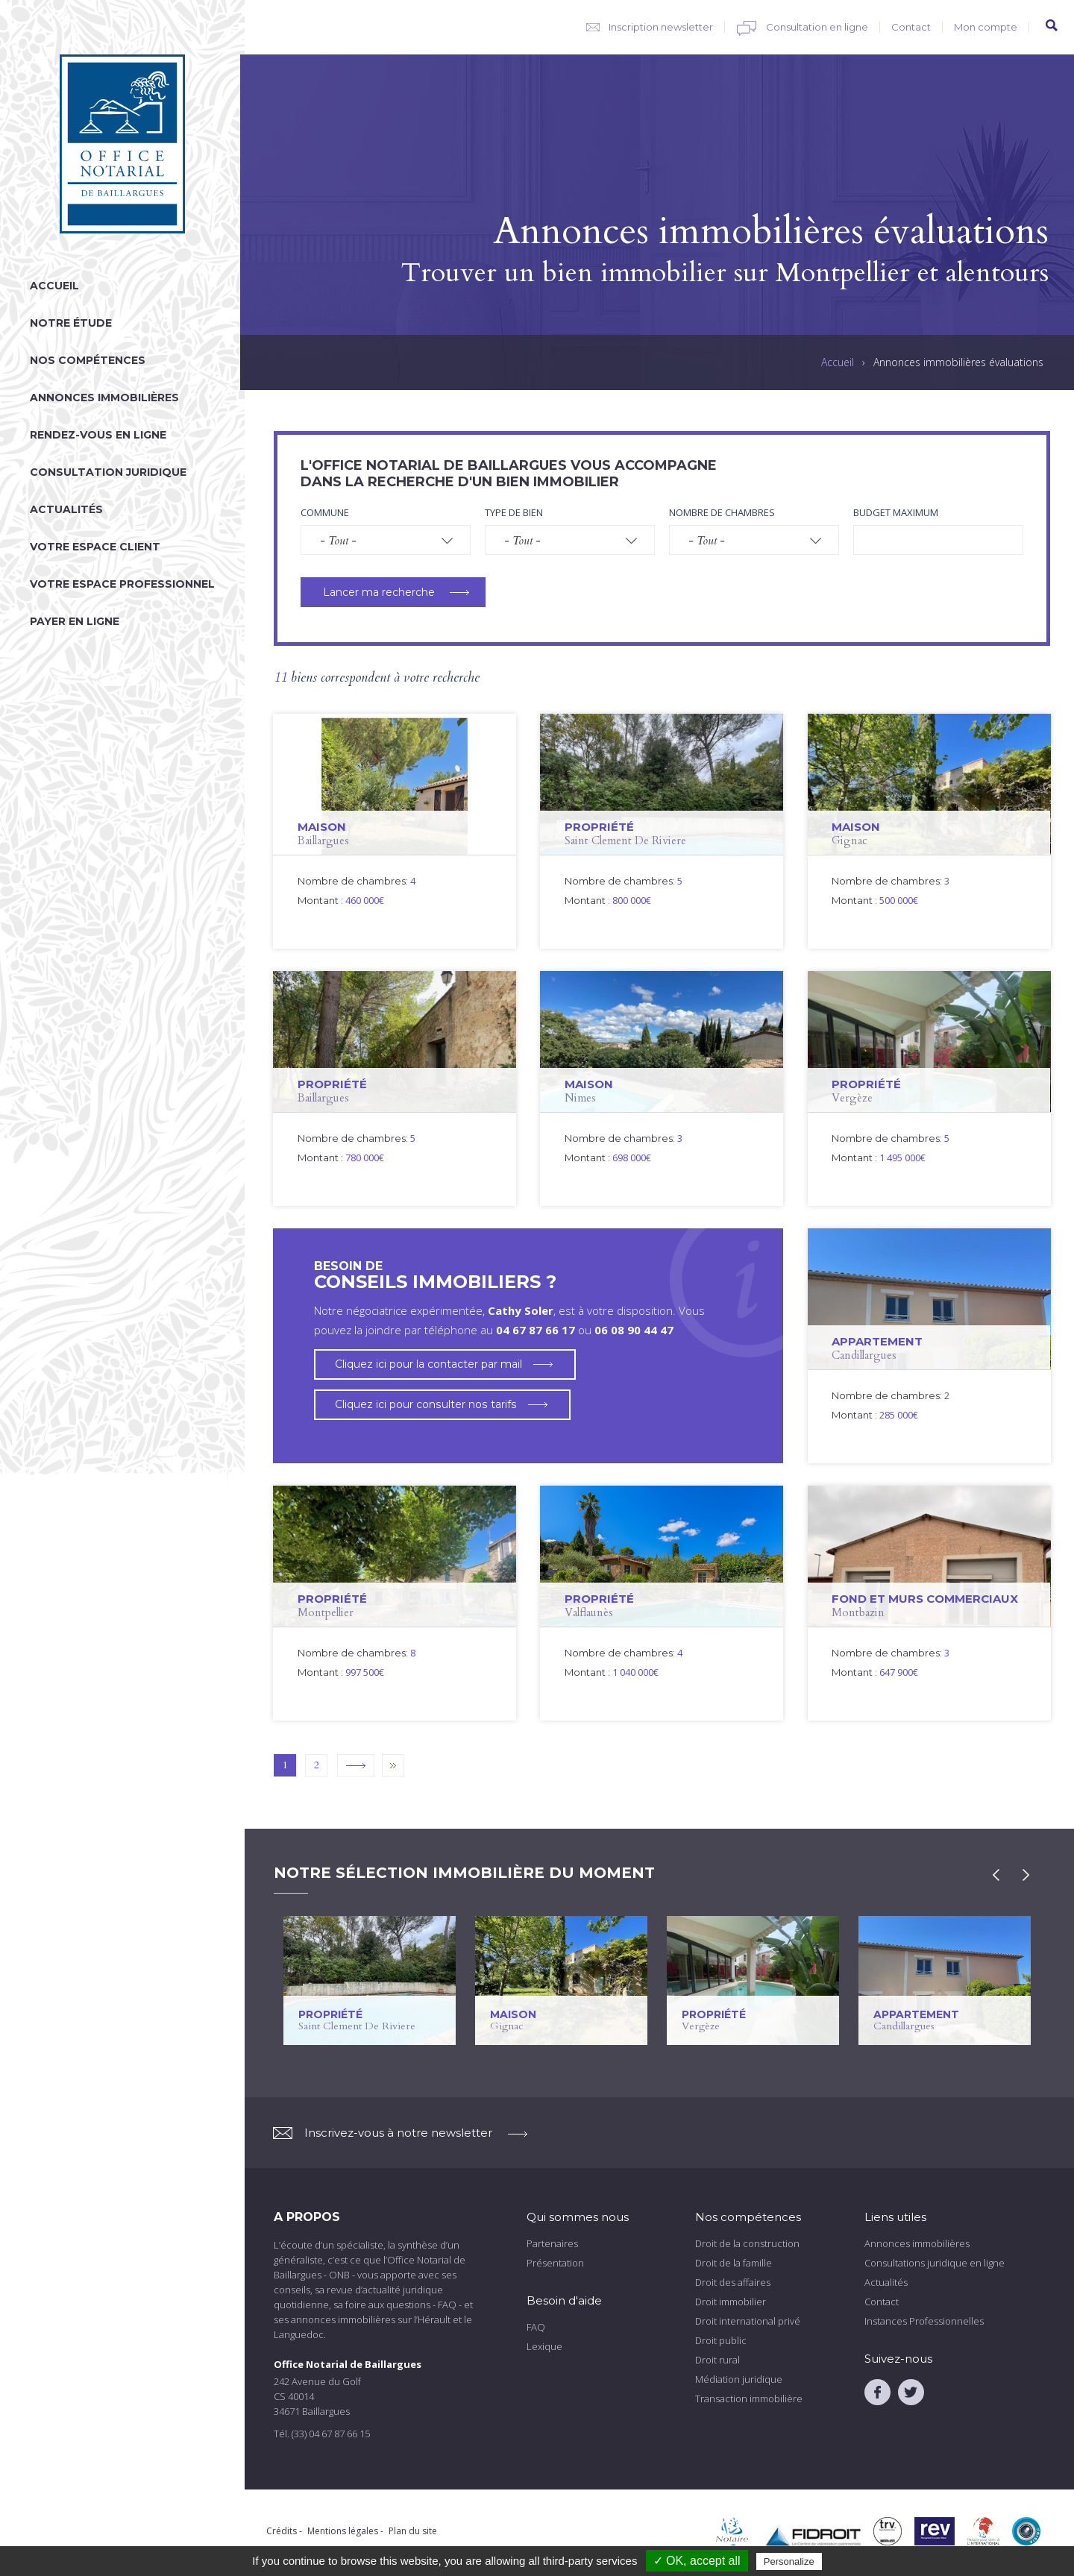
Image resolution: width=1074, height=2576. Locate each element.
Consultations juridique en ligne (934, 2263)
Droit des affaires (732, 2282)
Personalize (789, 2561)
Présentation (555, 2263)
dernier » (393, 1765)
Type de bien (514, 512)
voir (394, 831)
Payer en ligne (74, 621)
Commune (325, 512)
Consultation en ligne (817, 27)
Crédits (281, 2531)
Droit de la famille (733, 2263)
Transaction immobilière (749, 2398)
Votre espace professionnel (122, 584)
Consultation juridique (108, 472)
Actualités (66, 509)
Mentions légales (342, 2531)
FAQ (536, 2327)
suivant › (355, 1765)
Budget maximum (895, 512)
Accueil (54, 285)
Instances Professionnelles (924, 2321)
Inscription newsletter (661, 27)
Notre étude (71, 323)
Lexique (544, 2346)
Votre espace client (95, 546)
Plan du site (413, 2531)
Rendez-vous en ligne (98, 435)
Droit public (721, 2340)
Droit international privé (747, 2321)
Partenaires (552, 2243)
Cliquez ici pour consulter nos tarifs (425, 1404)
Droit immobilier (730, 2302)
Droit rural (717, 2360)
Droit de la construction (747, 2243)
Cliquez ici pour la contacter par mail (428, 1364)
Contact (911, 27)
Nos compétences (87, 360)
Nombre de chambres (722, 512)
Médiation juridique (738, 2379)
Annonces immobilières (104, 397)
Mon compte (985, 27)
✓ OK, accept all (697, 2560)
